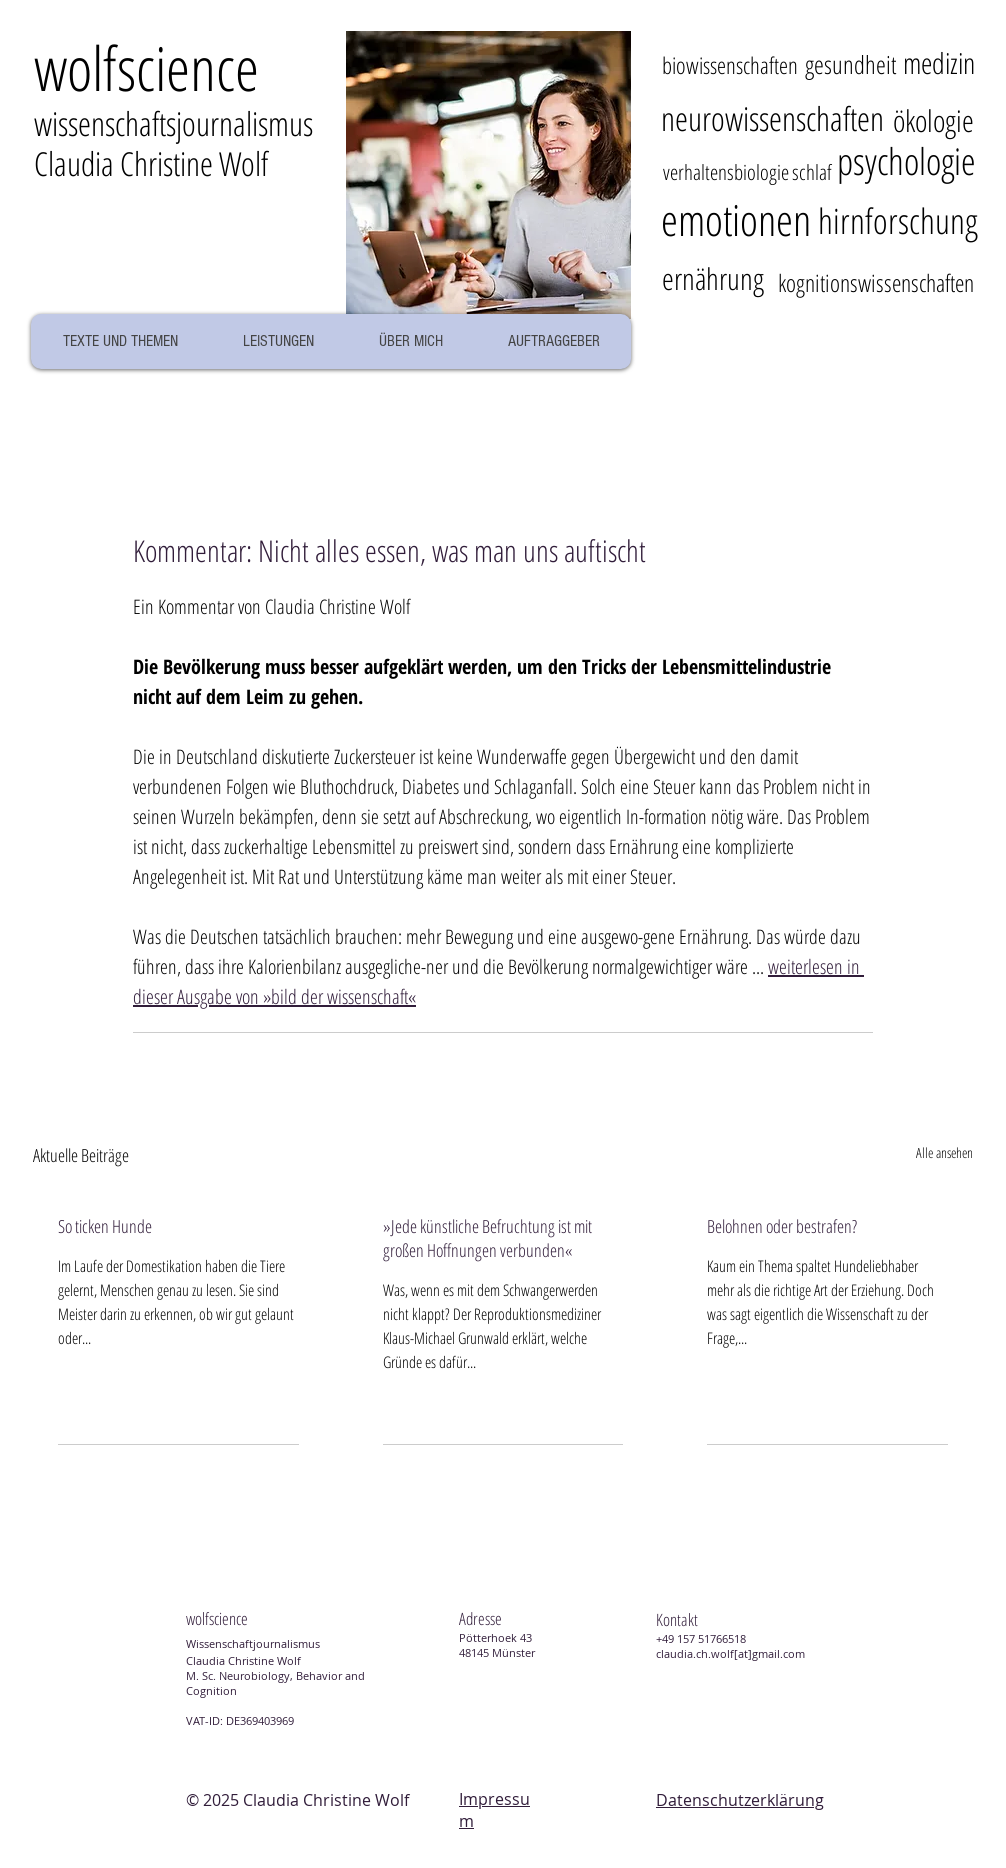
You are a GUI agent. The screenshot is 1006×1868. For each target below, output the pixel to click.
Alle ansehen (944, 1152)
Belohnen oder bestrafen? (782, 1226)
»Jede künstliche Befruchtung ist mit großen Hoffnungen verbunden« (487, 1238)
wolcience (146, 67)
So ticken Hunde (105, 1226)
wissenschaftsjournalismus (173, 123)
